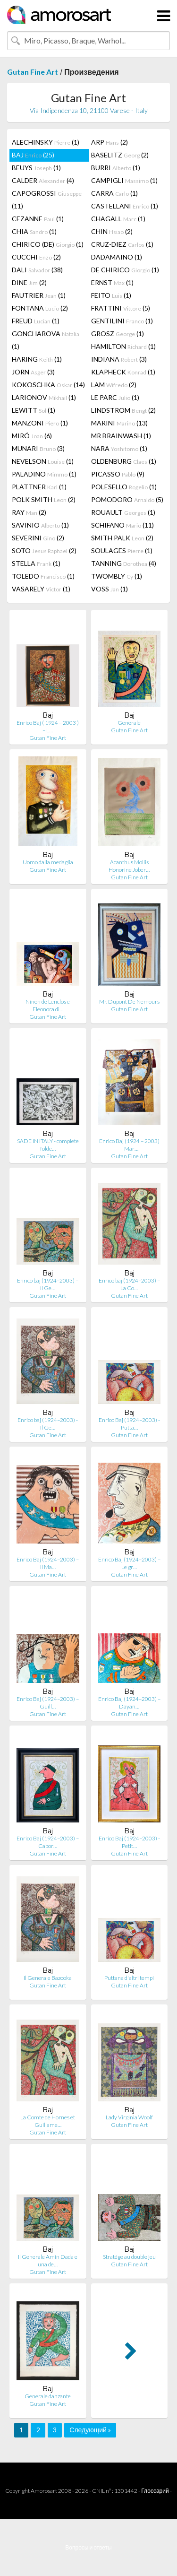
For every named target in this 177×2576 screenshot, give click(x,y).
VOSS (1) (109, 589)
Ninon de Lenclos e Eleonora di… (47, 1005)
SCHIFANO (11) (122, 525)
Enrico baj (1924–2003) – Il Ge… (47, 1284)
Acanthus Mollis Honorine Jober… (129, 866)
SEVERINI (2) (38, 538)
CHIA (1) (34, 231)
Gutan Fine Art (32, 71)
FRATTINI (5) (120, 308)
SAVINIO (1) (40, 525)
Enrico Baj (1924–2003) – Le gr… (129, 1563)
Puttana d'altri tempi (129, 1977)
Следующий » (90, 2430)
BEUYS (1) (36, 168)
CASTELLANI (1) (124, 206)
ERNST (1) (112, 282)
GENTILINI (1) (122, 321)
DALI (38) (37, 270)
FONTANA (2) (40, 308)
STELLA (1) (36, 563)
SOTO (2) (44, 550)
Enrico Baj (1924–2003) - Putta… (129, 1423)
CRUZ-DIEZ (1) (122, 244)
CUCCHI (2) (36, 257)
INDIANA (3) (119, 359)
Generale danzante (48, 2396)
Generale (129, 722)
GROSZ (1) (117, 334)
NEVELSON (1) (43, 461)
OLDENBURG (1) (123, 461)
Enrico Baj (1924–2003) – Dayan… (129, 1702)
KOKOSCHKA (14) (48, 385)
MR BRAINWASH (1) (121, 436)
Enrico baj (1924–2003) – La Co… (129, 1284)
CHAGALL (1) (118, 219)
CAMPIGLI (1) (124, 180)
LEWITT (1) (33, 410)
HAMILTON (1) (123, 346)
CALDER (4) (43, 180)
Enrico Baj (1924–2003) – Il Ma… (48, 1563)
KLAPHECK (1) (123, 372)
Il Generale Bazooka (48, 1977)
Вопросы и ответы (88, 2547)
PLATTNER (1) (39, 487)
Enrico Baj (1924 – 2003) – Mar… (129, 1144)
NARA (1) (119, 448)
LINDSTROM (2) (123, 410)
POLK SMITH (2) (44, 499)
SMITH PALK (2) (122, 538)
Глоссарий (155, 2490)
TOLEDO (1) (43, 576)
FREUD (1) (35, 321)
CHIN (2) (112, 231)
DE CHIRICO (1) (125, 270)
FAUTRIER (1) (39, 295)
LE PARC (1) (115, 397)
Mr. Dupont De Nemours (129, 1001)
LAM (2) (113, 385)
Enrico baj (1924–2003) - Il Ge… (47, 1423)
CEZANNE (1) (38, 219)
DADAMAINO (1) (116, 257)
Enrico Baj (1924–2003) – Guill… (48, 1702)
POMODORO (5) (127, 499)
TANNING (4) (123, 563)
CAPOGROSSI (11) (47, 199)
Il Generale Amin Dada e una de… (47, 2260)
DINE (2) (29, 282)
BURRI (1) (115, 168)
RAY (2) (29, 512)
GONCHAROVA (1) (45, 340)
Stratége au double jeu (129, 2256)
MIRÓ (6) (32, 436)
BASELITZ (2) (120, 155)
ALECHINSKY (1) (45, 142)
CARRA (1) (114, 193)
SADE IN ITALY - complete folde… (48, 1144)
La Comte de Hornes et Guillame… (47, 2121)
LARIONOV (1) (44, 397)
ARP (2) (109, 142)
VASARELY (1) (41, 589)
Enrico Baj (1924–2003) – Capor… (48, 1842)
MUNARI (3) (38, 448)
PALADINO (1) (44, 474)
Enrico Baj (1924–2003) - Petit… (129, 1842)
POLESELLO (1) (124, 487)
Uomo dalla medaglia (48, 862)
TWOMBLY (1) (116, 576)
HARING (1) (37, 359)
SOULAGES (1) (121, 550)
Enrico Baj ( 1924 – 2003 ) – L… (48, 726)
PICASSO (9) (117, 474)
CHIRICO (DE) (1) (48, 244)
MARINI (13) (119, 423)
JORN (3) (33, 372)
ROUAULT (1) (123, 512)
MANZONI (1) (40, 423)
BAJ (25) (33, 155)
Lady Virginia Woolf (129, 2117)
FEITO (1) (111, 295)
